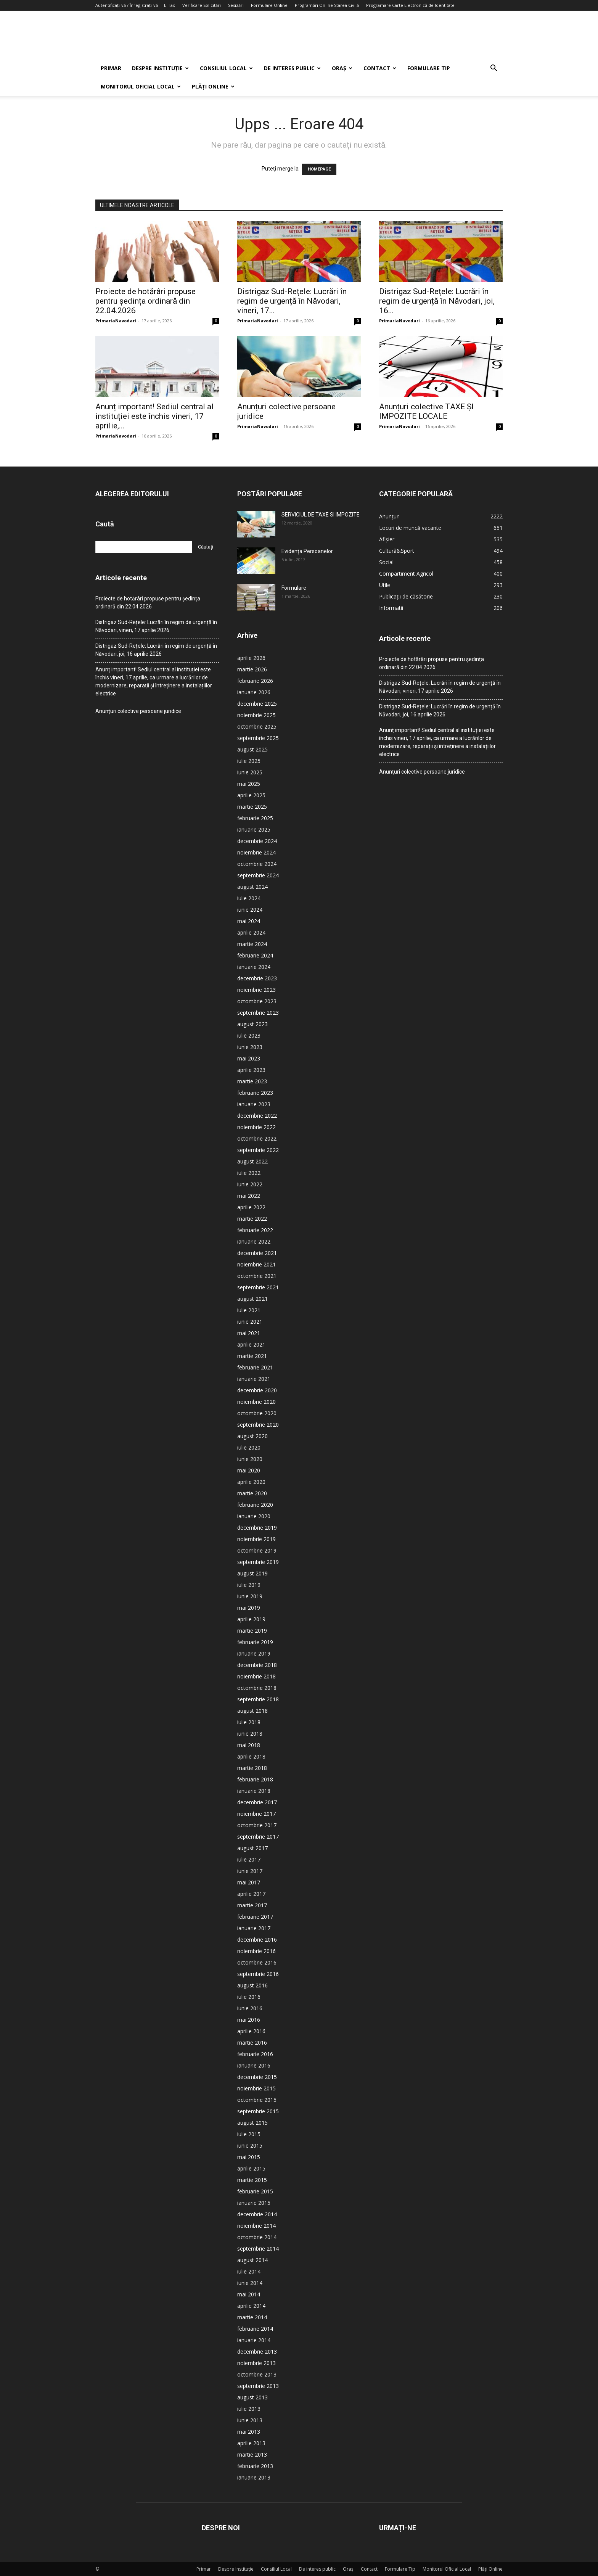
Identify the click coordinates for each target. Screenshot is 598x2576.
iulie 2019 (248, 1584)
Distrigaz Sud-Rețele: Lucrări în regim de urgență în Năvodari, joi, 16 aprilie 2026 (156, 650)
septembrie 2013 (258, 2385)
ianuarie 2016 (253, 2065)
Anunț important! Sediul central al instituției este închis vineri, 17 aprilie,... (154, 416)
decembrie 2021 (257, 1253)
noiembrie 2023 (256, 989)
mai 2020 (248, 1470)
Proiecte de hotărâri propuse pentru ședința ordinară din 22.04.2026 (145, 301)
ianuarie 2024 (253, 966)
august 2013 (252, 2397)
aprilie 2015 (251, 2168)
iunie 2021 (249, 1321)
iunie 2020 (249, 1459)
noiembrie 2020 (256, 1401)
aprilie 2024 (251, 932)
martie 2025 (252, 806)
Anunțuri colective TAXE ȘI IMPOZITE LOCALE (426, 411)
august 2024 (252, 886)
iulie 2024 (248, 898)
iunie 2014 (249, 2282)
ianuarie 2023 (253, 1104)
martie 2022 (252, 1218)
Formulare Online (269, 5)
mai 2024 (248, 921)
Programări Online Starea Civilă (327, 5)
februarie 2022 (255, 1230)
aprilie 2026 (251, 657)
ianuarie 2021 (253, 1378)
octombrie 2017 (256, 1825)
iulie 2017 (248, 1859)
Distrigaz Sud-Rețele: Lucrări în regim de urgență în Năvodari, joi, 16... (437, 301)
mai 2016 (248, 2019)
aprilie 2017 (251, 1893)
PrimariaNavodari (115, 320)
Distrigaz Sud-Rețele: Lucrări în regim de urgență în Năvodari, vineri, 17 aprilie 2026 (156, 626)
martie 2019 (252, 1630)
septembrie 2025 (258, 738)
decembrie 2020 (257, 1390)
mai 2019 (248, 1607)
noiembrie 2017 (256, 1813)
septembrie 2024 (258, 875)
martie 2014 (252, 2317)
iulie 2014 (248, 2271)
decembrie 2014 (257, 2214)
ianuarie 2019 (253, 1653)
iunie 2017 (249, 1870)
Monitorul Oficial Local (141, 86)
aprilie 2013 (251, 2443)
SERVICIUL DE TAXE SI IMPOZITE (320, 515)
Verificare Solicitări (201, 5)
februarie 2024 (255, 955)
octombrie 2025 (256, 726)
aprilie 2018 (251, 1756)
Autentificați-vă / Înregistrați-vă (126, 5)
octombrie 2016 (256, 1962)
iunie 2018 (249, 1733)
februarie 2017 (255, 1916)
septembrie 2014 (258, 2248)
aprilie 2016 (251, 2031)
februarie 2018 (255, 1779)
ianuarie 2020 (253, 1516)
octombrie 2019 (256, 1550)
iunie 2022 (249, 1184)
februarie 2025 (255, 818)
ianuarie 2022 (253, 1241)
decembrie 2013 (257, 2351)
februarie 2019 (255, 1642)
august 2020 (252, 1436)
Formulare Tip (428, 68)
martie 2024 (252, 944)
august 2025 (252, 749)
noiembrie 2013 (256, 2363)
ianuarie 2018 (253, 1790)
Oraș (342, 68)
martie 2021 (252, 1356)
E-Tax (169, 5)
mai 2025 (248, 783)
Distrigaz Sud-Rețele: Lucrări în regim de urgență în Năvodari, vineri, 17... (292, 301)
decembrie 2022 (257, 1115)
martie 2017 (252, 1905)
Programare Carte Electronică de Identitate (410, 5)
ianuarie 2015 (253, 2202)
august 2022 (252, 1161)
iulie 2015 (248, 2134)
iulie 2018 (248, 1722)
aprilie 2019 (251, 1619)
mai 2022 (248, 1195)
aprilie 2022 (251, 1207)
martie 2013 (252, 2454)
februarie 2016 (255, 2054)
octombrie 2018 (256, 1687)
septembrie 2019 (258, 1562)
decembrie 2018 (257, 1665)
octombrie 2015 (256, 2099)
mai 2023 (248, 1058)
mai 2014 (248, 2294)
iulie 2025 (248, 760)
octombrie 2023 (256, 1001)
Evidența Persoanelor (307, 551)
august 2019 (252, 1573)
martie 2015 (252, 2179)
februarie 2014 (255, 2328)
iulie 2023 (248, 1035)
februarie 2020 (255, 1504)
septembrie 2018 (258, 1699)
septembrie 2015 (258, 2111)
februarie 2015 (255, 2191)
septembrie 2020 (258, 1424)
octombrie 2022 (256, 1138)
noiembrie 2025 (256, 715)
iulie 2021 (248, 1310)
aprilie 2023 (251, 1069)
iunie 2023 (249, 1047)
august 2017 (252, 1848)
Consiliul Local (226, 68)
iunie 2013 (249, 2420)
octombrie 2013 (256, 2374)
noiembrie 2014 (256, 2225)
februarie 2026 (255, 680)
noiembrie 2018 (256, 1676)
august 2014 (252, 2260)
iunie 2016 (249, 2008)
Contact (379, 68)
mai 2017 (248, 1882)
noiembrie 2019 (256, 1539)
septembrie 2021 (258, 1287)
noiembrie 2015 (256, 2088)
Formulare (293, 588)
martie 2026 (252, 669)
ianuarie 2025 (253, 829)
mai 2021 (248, 1333)
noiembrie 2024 (256, 852)
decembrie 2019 (257, 1527)
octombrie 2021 (256, 1275)
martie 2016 (252, 2042)
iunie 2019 (249, 1596)
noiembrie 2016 (256, 1951)
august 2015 (252, 2122)
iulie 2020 (248, 1447)
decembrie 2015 (257, 2076)
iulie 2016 (248, 1996)
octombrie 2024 (256, 863)
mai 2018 (248, 1745)
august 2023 (252, 1024)
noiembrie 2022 (256, 1127)
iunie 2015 (249, 2145)
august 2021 (252, 1298)
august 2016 (252, 1985)
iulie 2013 (248, 2408)
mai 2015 (248, 2157)
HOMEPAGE (319, 169)
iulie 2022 (248, 1172)
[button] (493, 68)
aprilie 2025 (251, 795)
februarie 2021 (255, 1367)
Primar (111, 68)
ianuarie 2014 (253, 2340)
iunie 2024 (249, 909)
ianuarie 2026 (253, 692)
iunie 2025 (249, 772)
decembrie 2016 (257, 1939)
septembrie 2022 (258, 1150)
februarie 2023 (255, 1092)
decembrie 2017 (257, 1802)
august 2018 (252, 1710)
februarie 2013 (255, 2466)
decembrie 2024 (257, 841)
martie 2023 (252, 1081)
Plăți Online (213, 86)
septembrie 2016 (258, 1973)
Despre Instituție (160, 68)
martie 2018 (252, 1768)
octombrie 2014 (256, 2237)
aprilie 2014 (251, 2305)
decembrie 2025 (257, 703)
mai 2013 (248, 2431)
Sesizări (236, 5)
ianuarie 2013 (253, 2477)
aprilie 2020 (251, 1481)
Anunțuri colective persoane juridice (138, 711)
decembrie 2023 (257, 978)
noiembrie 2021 (256, 1264)
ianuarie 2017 (253, 1928)
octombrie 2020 (256, 1413)
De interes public (292, 68)
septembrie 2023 (258, 1012)
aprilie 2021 (251, 1344)
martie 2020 (252, 1493)
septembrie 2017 (258, 1836)
